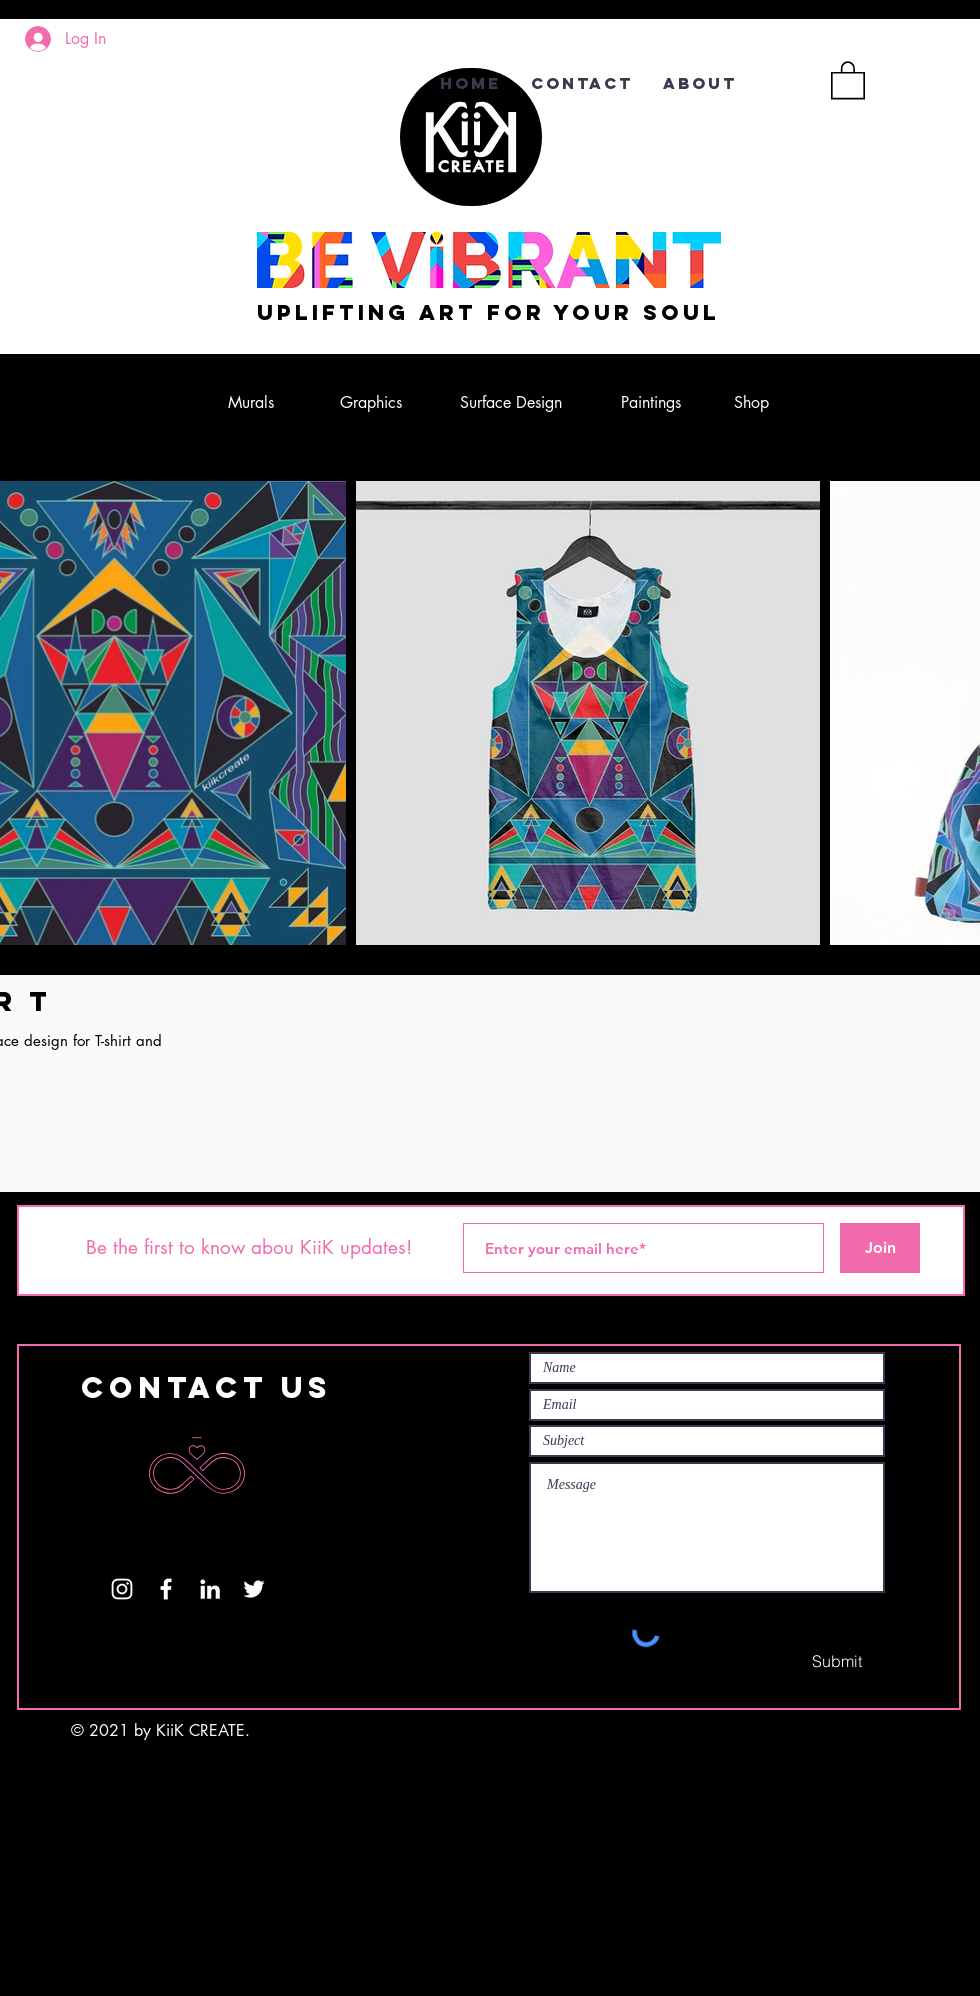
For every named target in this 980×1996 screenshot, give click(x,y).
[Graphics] (371, 403)
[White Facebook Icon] (166, 1589)
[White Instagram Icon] (122, 1589)
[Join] (880, 1248)
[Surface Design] (511, 403)
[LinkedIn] (210, 1589)
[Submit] (837, 1661)
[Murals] (251, 403)
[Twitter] (254, 1589)
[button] (848, 79)
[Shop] (751, 403)
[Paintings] (651, 403)
